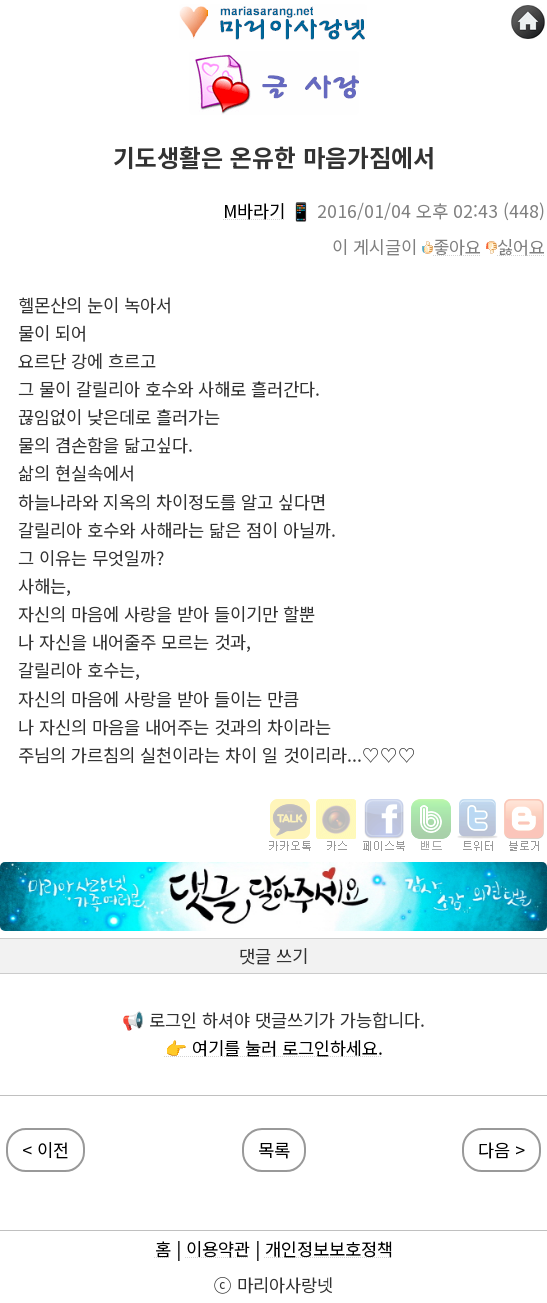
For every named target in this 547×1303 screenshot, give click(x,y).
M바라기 (254, 210)
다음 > (501, 1149)
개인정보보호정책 (329, 1248)
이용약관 (218, 1248)
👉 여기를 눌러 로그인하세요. (274, 1047)
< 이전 (45, 1149)
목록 (274, 1149)
